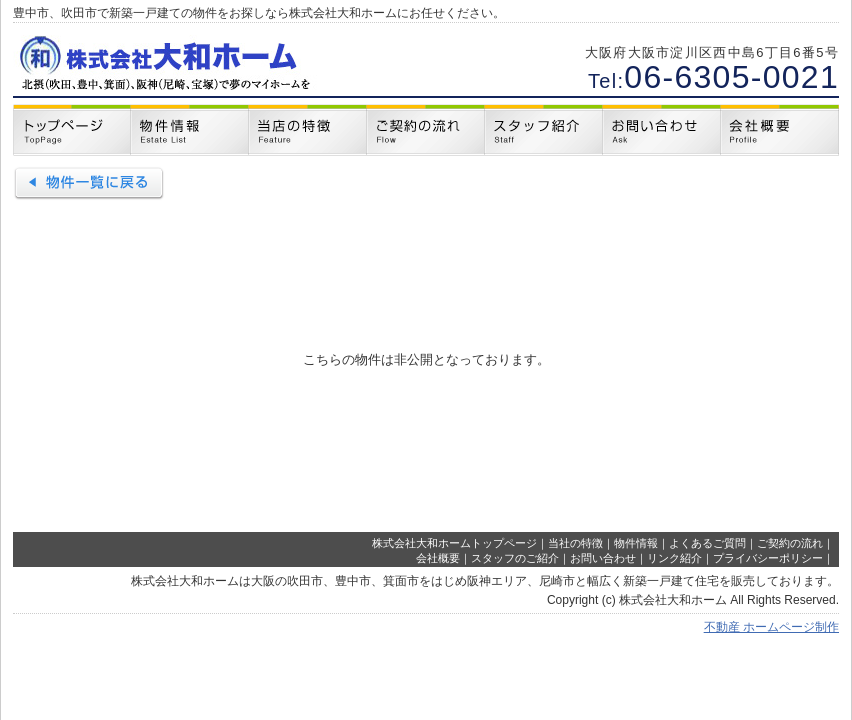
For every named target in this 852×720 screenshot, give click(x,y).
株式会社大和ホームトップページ (454, 543)
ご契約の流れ (790, 543)
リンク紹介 (674, 558)
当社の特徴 (575, 543)
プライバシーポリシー (768, 558)
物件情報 (636, 543)
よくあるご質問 (707, 543)
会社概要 (438, 558)
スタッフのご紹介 (515, 558)
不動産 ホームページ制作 (771, 627)
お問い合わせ (603, 558)
